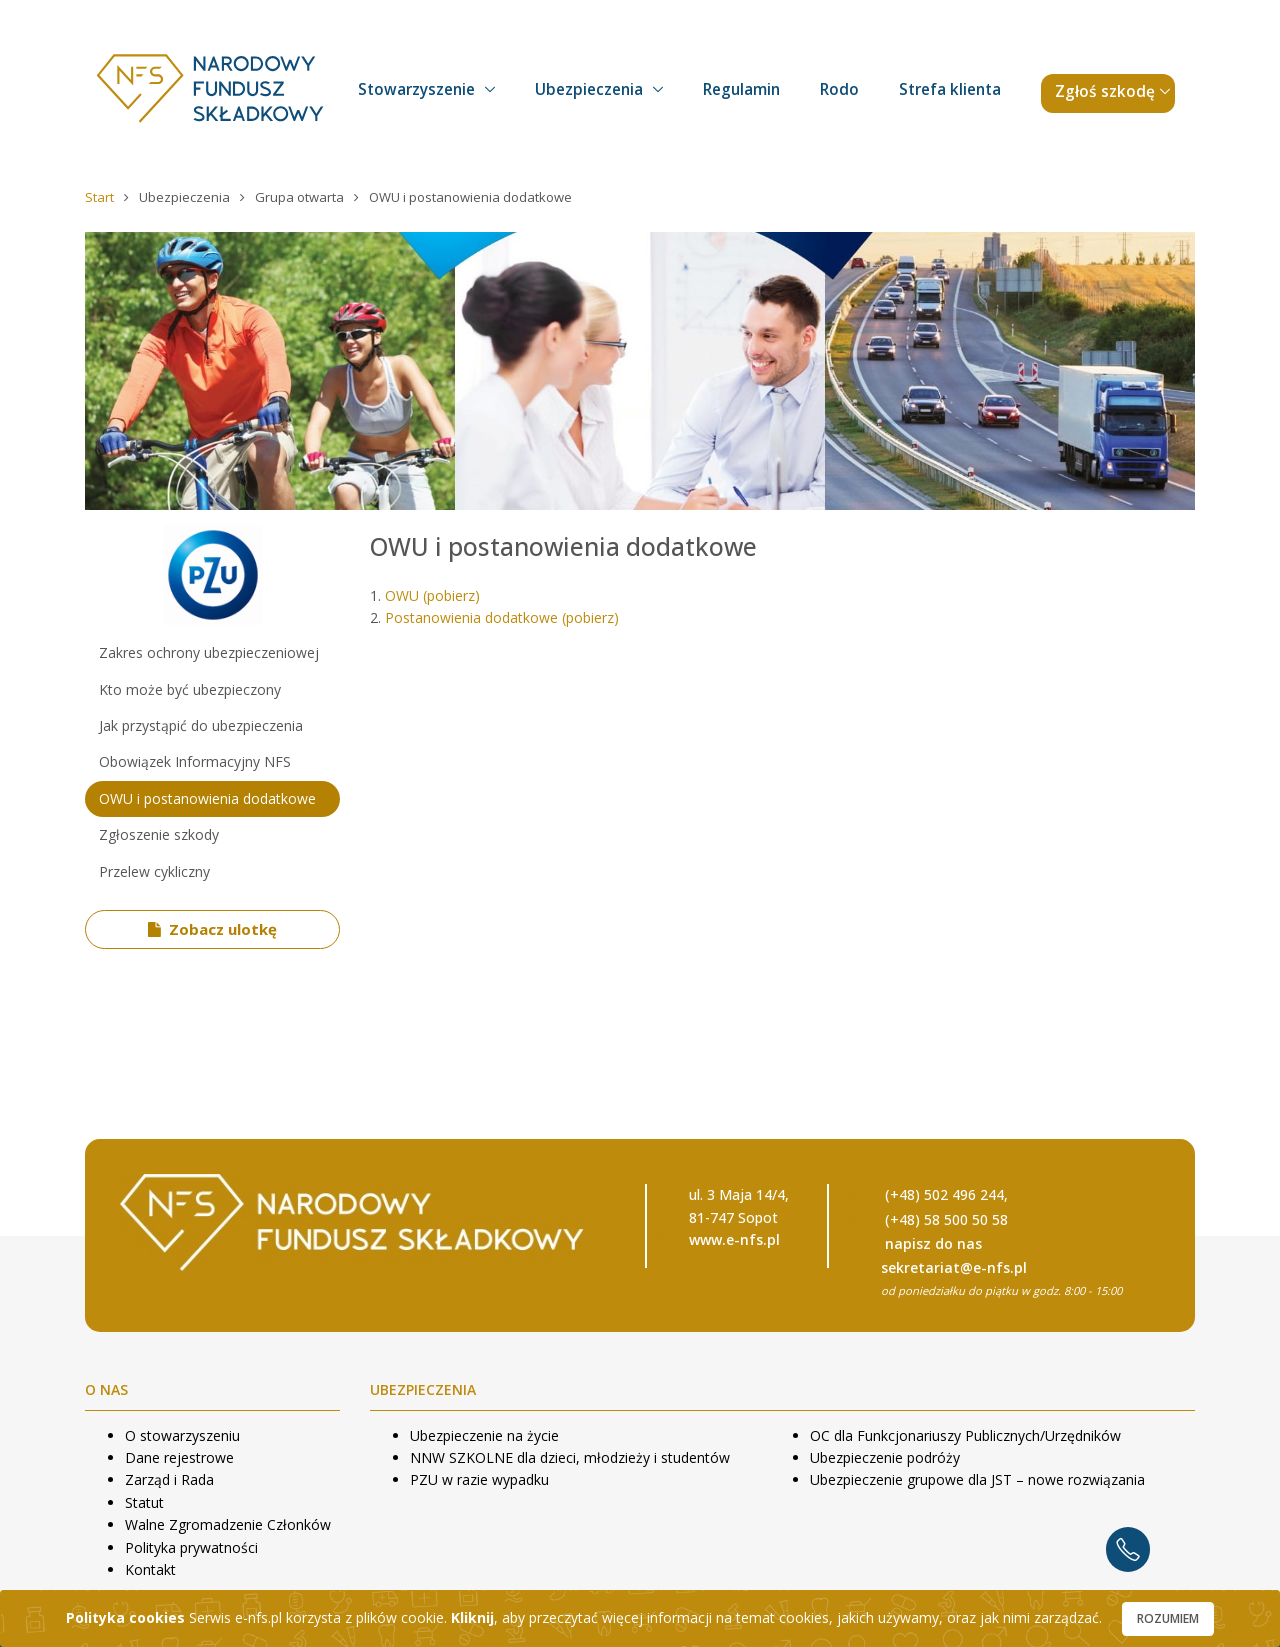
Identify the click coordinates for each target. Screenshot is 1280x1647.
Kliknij (472, 1617)
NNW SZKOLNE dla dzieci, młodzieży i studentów (570, 1457)
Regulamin (741, 89)
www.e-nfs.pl (734, 1239)
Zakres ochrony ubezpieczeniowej (209, 652)
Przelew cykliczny (154, 871)
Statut (144, 1502)
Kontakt (150, 1569)
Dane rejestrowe (179, 1457)
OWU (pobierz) (432, 595)
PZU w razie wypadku (479, 1479)
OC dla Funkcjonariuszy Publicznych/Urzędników (965, 1435)
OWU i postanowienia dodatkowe (207, 798)
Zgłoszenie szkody (159, 834)
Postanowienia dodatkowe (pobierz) (502, 617)
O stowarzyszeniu (182, 1435)
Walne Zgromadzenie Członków (228, 1524)
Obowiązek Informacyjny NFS (195, 761)
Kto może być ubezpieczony (190, 689)
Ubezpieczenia (589, 89)
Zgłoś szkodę (1105, 91)
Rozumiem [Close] (1168, 1618)
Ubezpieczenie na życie (484, 1435)
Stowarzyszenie (416, 89)
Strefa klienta (950, 89)
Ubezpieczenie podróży (885, 1457)
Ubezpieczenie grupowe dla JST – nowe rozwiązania (977, 1479)
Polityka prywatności (191, 1547)
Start (101, 197)
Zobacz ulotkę (213, 929)
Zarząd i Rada (169, 1479)
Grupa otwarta (301, 197)
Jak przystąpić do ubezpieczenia (201, 725)
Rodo (839, 89)
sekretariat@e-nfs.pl (954, 1267)
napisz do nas (933, 1243)
